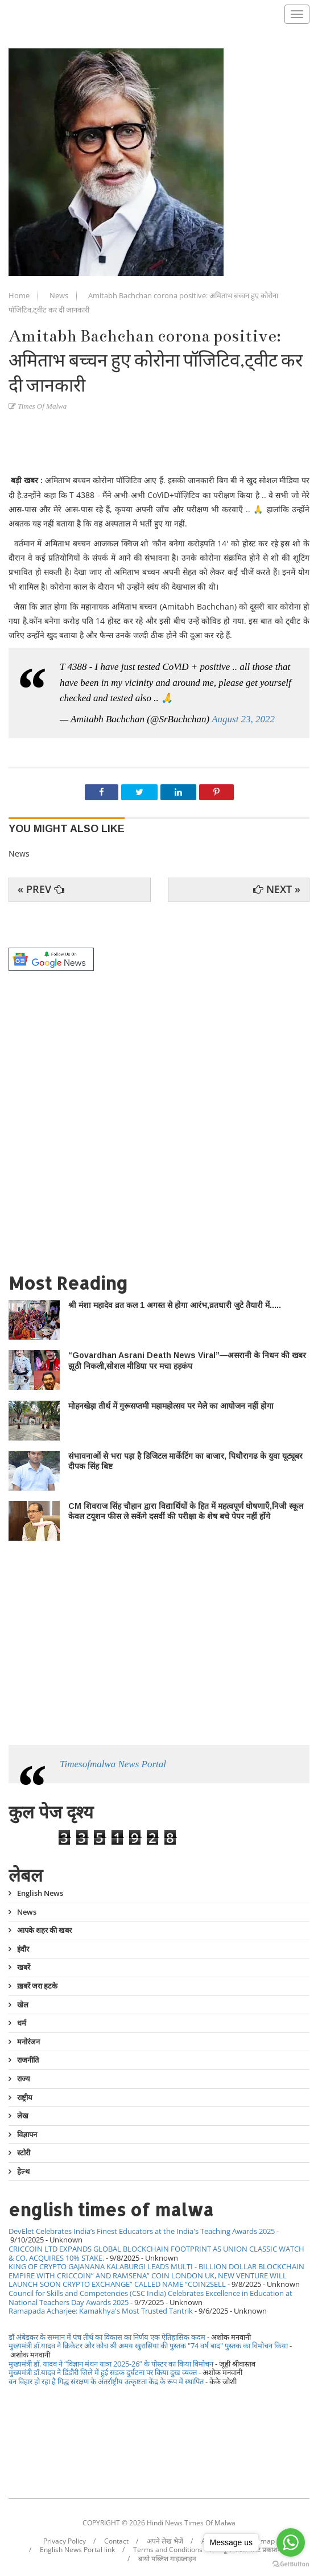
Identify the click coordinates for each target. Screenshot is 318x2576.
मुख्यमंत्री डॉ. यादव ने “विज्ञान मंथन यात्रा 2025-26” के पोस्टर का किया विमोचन (111, 2364)
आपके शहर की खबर (44, 1930)
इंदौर (23, 1949)
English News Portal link (77, 2550)
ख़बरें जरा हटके (37, 1986)
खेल (22, 2004)
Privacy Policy (64, 2541)
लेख (22, 2115)
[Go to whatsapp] (290, 2542)
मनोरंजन (28, 2041)
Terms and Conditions (168, 2550)
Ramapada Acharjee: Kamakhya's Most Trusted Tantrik (101, 2311)
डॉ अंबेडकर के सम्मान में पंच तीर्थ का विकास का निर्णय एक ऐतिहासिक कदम (107, 2337)
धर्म (21, 2023)
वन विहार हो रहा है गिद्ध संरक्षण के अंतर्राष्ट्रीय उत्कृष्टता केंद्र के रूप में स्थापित (106, 2381)
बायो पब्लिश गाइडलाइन (167, 2559)
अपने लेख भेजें (165, 2541)
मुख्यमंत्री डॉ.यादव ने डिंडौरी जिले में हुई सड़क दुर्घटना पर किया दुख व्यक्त (103, 2372)
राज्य (23, 2078)
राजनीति (28, 2060)
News (59, 295)
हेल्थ (23, 2171)
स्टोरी (23, 2152)
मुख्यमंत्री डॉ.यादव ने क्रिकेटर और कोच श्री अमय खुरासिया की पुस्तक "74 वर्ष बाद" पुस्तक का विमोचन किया (148, 2345)
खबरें (23, 1967)
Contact (116, 2541)
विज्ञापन (27, 2134)
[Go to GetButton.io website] (290, 2564)
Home (20, 295)
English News (40, 1893)
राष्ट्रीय (24, 2097)
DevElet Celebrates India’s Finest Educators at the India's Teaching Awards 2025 (142, 2231)
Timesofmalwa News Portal (113, 1764)
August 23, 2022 (243, 719)
